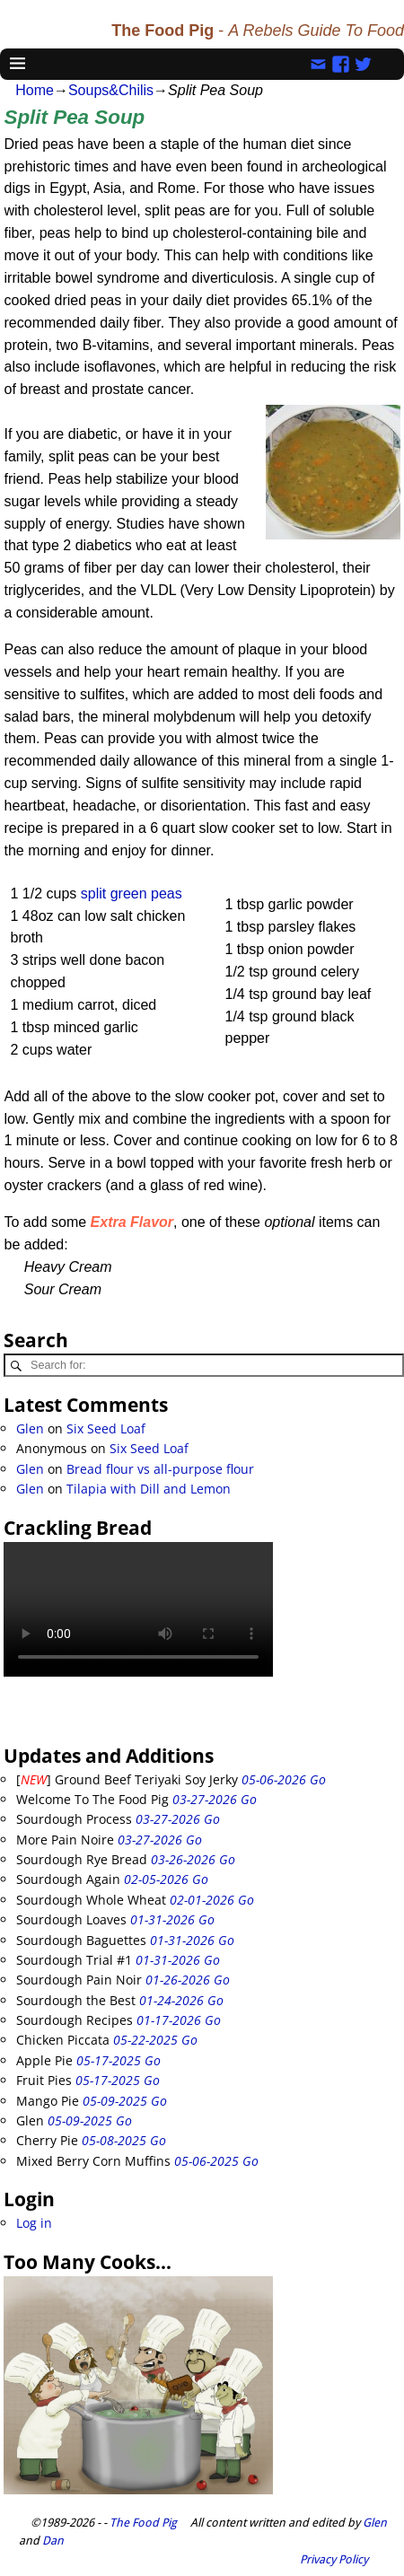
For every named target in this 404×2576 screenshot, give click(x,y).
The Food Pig (143, 2522)
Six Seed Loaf (105, 1428)
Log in (34, 2222)
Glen (30, 1428)
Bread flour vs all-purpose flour (160, 1468)
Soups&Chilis (111, 90)
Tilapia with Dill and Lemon (148, 1488)
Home (34, 90)
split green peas (131, 893)
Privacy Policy (334, 2559)
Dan (53, 2540)
